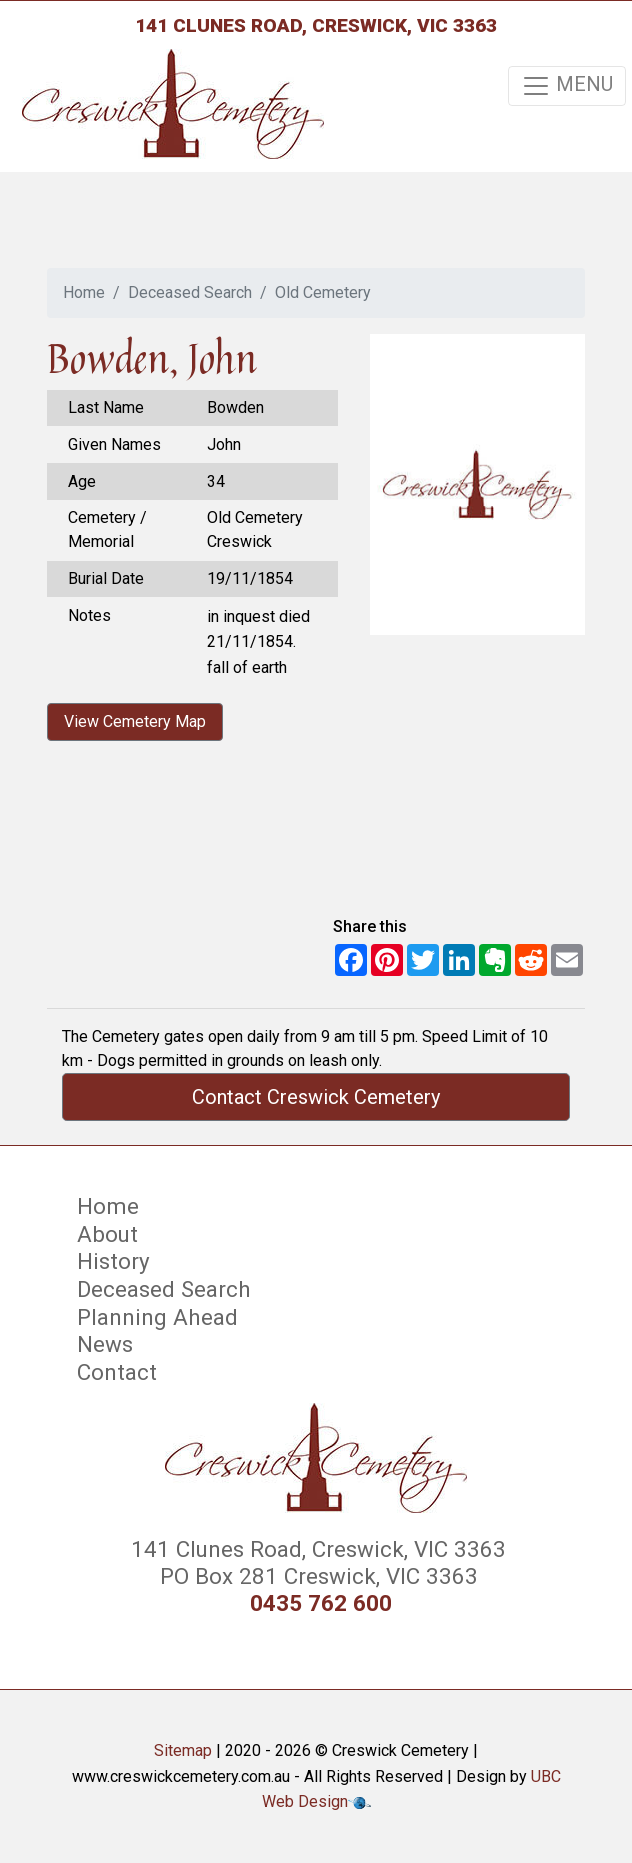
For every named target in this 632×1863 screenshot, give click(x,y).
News (105, 1344)
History (113, 1261)
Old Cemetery (323, 292)
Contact (117, 1372)
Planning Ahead (157, 1317)
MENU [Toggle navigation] (567, 86)
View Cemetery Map (135, 721)
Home (84, 292)
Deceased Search (190, 292)
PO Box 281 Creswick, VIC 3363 (316, 1576)
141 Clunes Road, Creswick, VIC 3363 (316, 25)
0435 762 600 (321, 1603)
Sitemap (183, 1750)
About (107, 1234)
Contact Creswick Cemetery (316, 1097)
